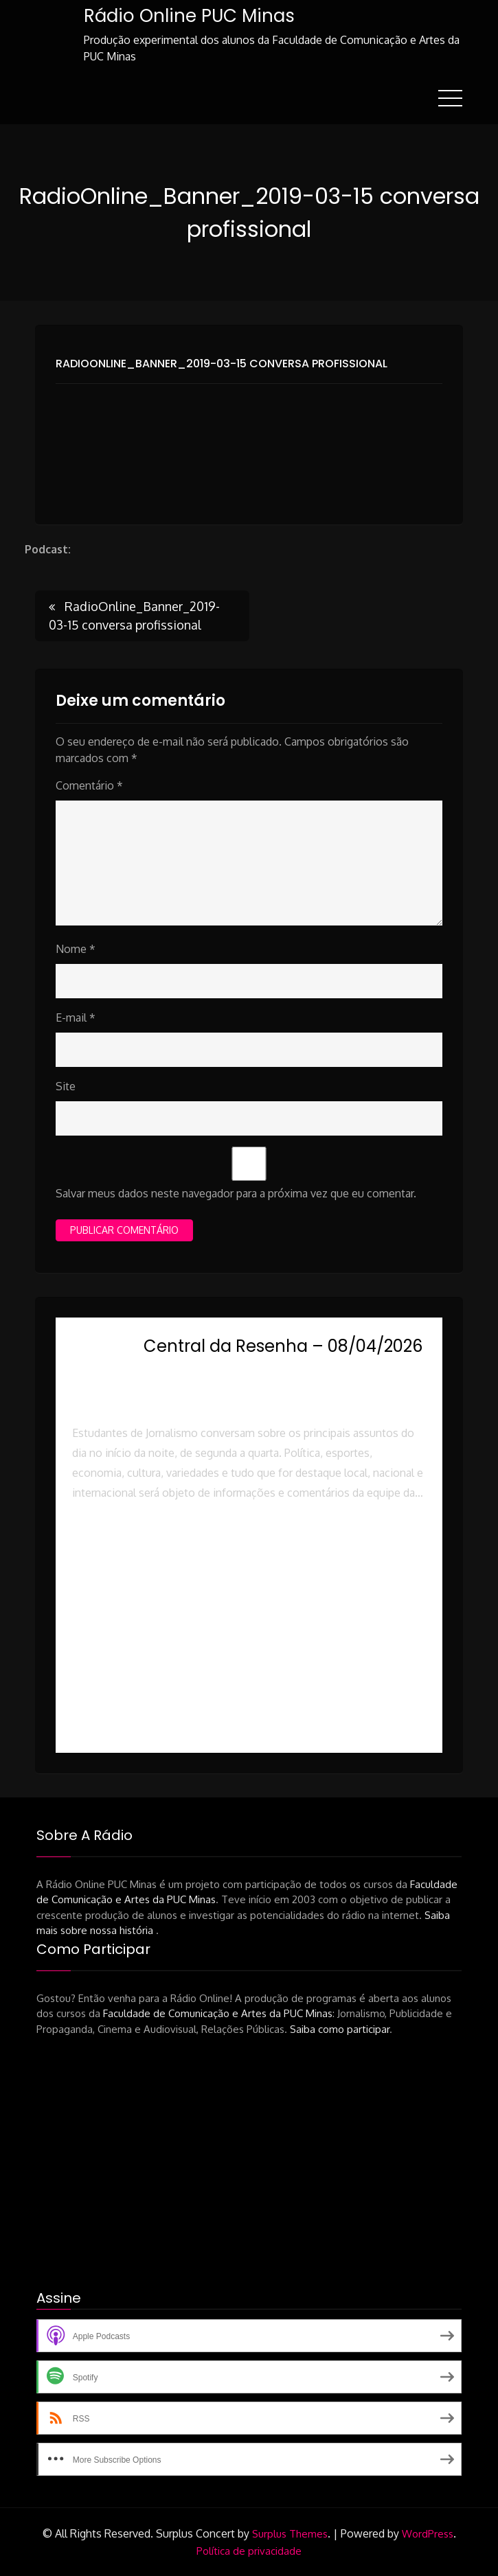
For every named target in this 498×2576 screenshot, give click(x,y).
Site (66, 1086)
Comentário (89, 785)
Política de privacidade (249, 2550)
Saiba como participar (339, 2029)
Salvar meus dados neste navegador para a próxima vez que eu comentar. (236, 1193)
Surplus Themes (290, 2533)
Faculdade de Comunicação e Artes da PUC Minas (217, 2013)
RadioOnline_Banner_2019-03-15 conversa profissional (221, 363)
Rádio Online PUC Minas (189, 15)
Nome (75, 949)
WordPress (427, 2533)
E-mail (75, 1017)
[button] (249, 1552)
